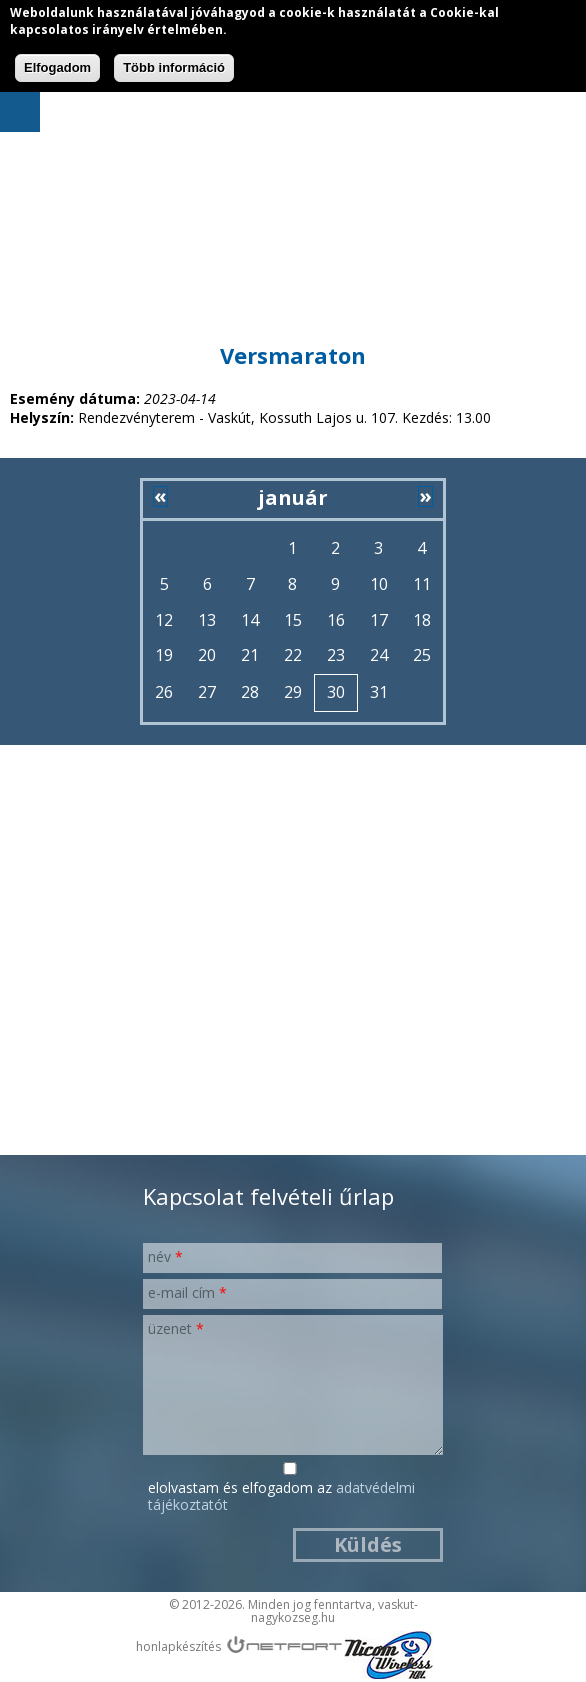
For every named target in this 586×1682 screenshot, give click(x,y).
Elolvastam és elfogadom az (281, 1497)
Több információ (174, 67)
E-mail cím (187, 1292)
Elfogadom (57, 67)
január (293, 497)
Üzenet (176, 1328)
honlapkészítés (178, 1646)
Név (165, 1256)
